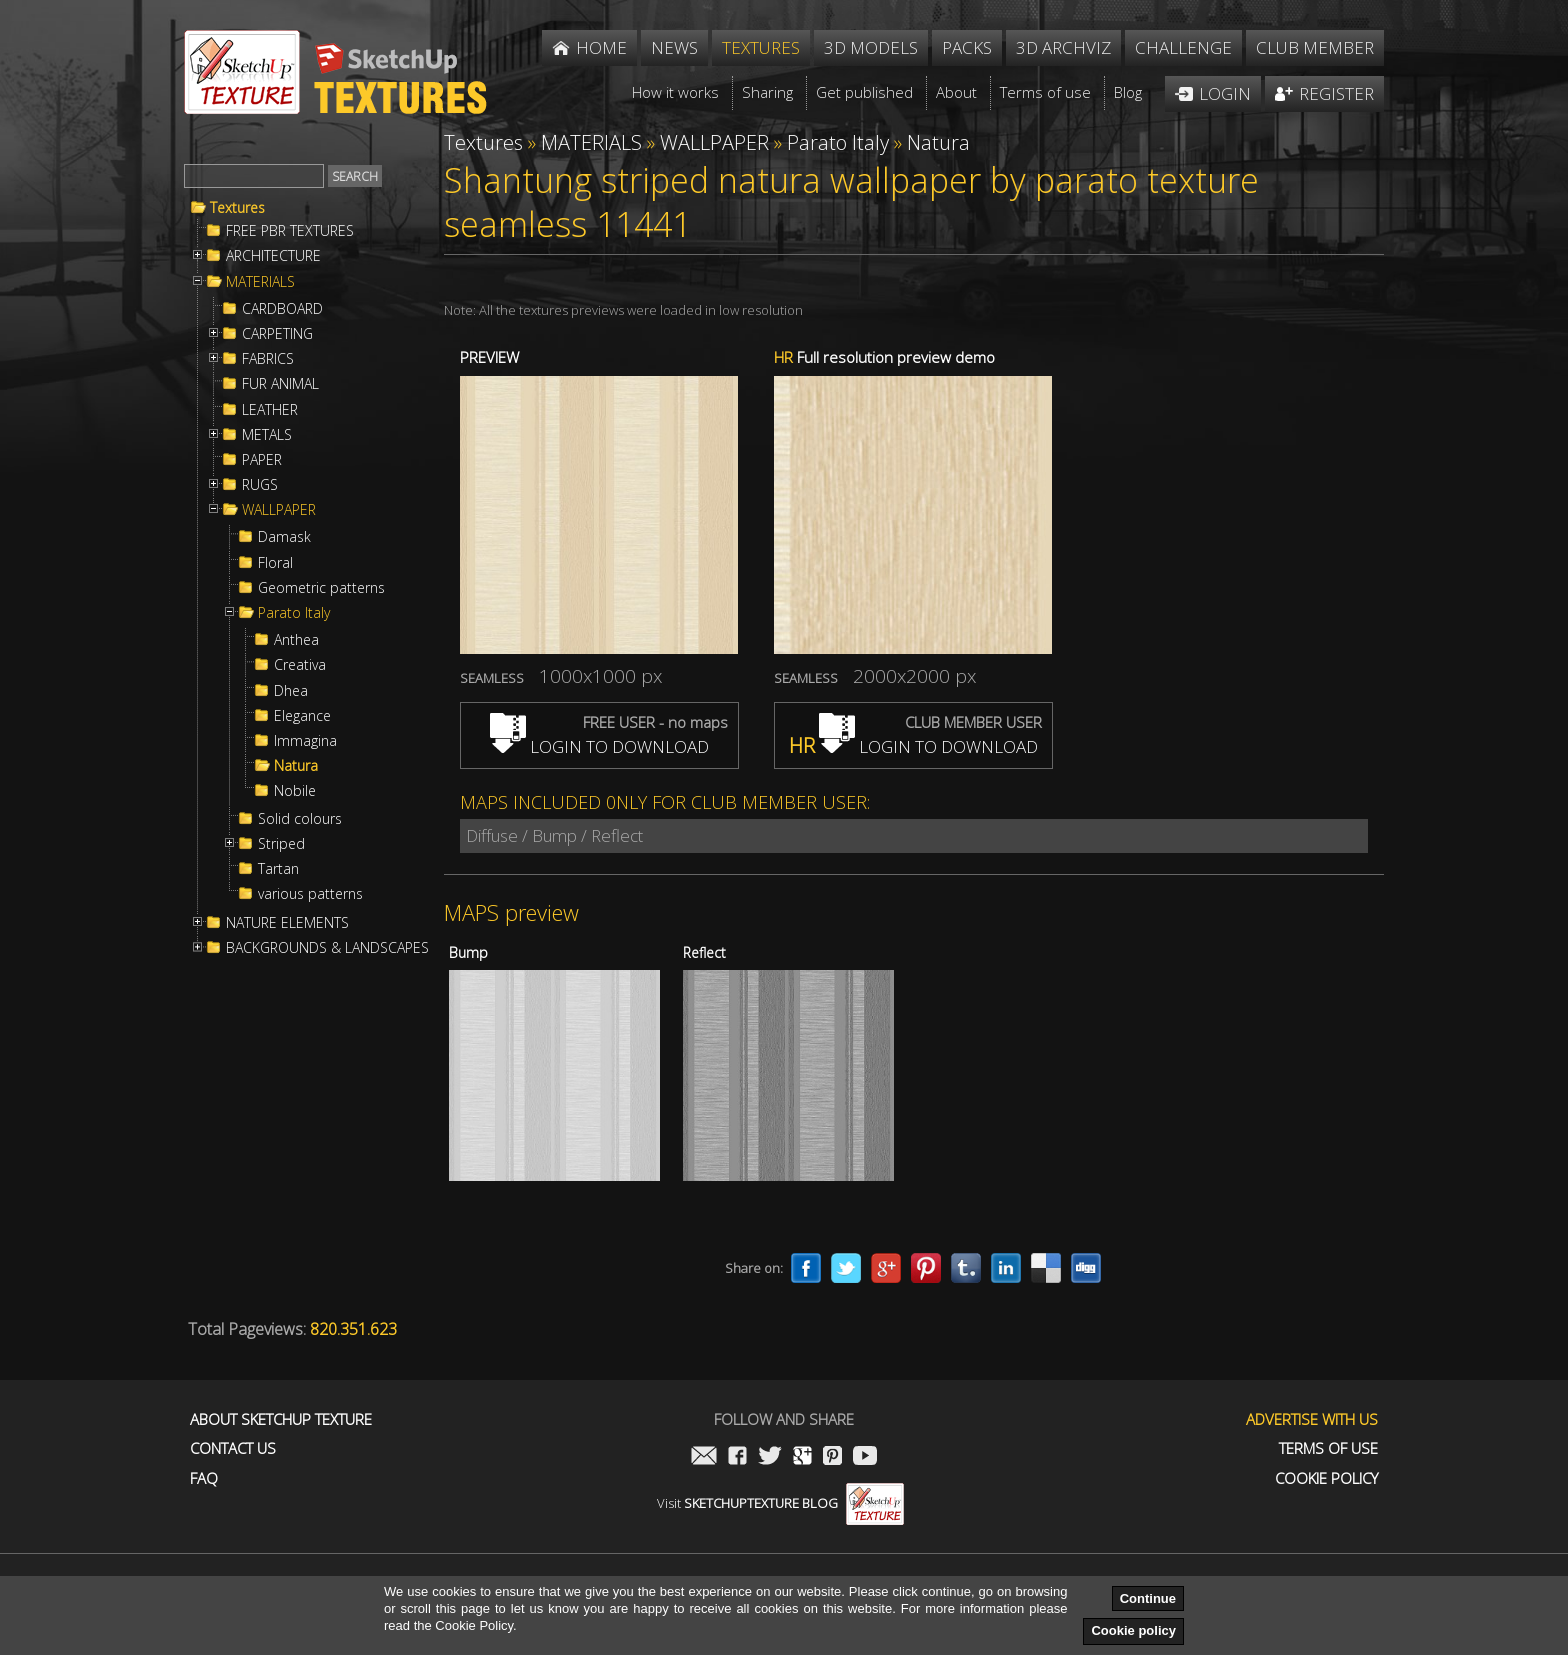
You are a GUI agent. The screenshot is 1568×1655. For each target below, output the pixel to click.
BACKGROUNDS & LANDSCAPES (327, 948)
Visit (780, 1503)
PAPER (262, 460)
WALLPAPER (279, 510)
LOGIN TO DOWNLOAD (599, 746)
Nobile (295, 791)
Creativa (300, 665)
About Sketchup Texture (281, 1419)
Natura (296, 766)
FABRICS (268, 359)
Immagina (305, 741)
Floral (275, 563)
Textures (237, 208)
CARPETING (277, 334)
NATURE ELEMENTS (287, 923)
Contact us (233, 1448)
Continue (1148, 1598)
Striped (281, 844)
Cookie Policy (1326, 1478)
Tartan (278, 869)
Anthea (296, 640)
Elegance (302, 716)
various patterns (310, 894)
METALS (267, 435)
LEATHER (270, 410)
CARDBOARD (282, 309)
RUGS (260, 485)
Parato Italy (294, 613)
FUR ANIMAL (280, 384)
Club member (1315, 47)
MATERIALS (260, 282)
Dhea (291, 691)
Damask (284, 537)
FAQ (204, 1478)
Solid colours (300, 819)
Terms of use (1328, 1448)
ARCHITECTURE (273, 256)
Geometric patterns (321, 588)
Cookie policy (1133, 1630)
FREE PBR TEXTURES (290, 231)
